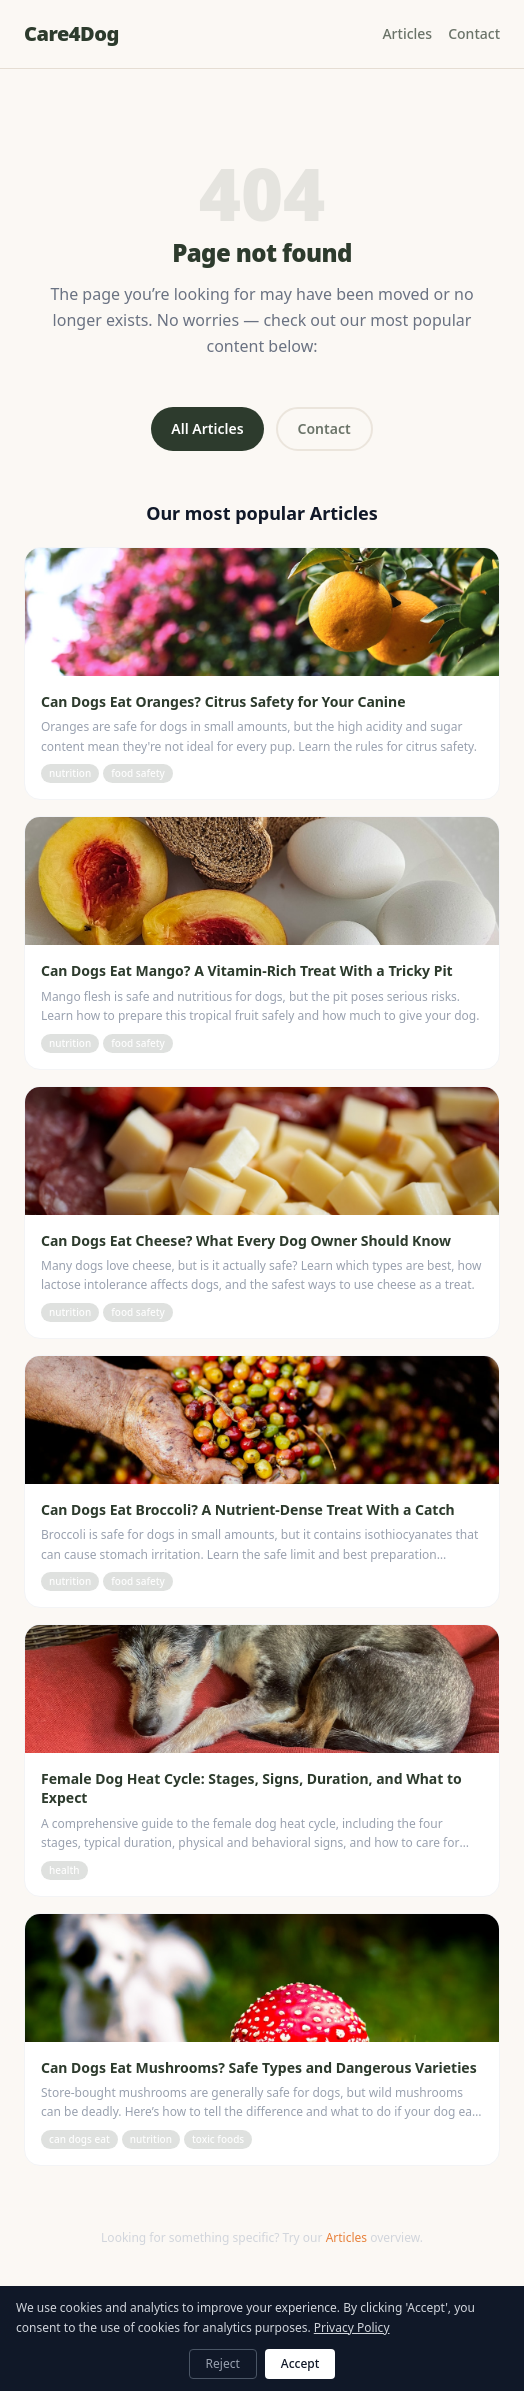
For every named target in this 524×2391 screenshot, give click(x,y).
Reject (223, 2363)
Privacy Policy (352, 2327)
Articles (407, 33)
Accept (300, 2363)
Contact (474, 33)
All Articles (207, 428)
